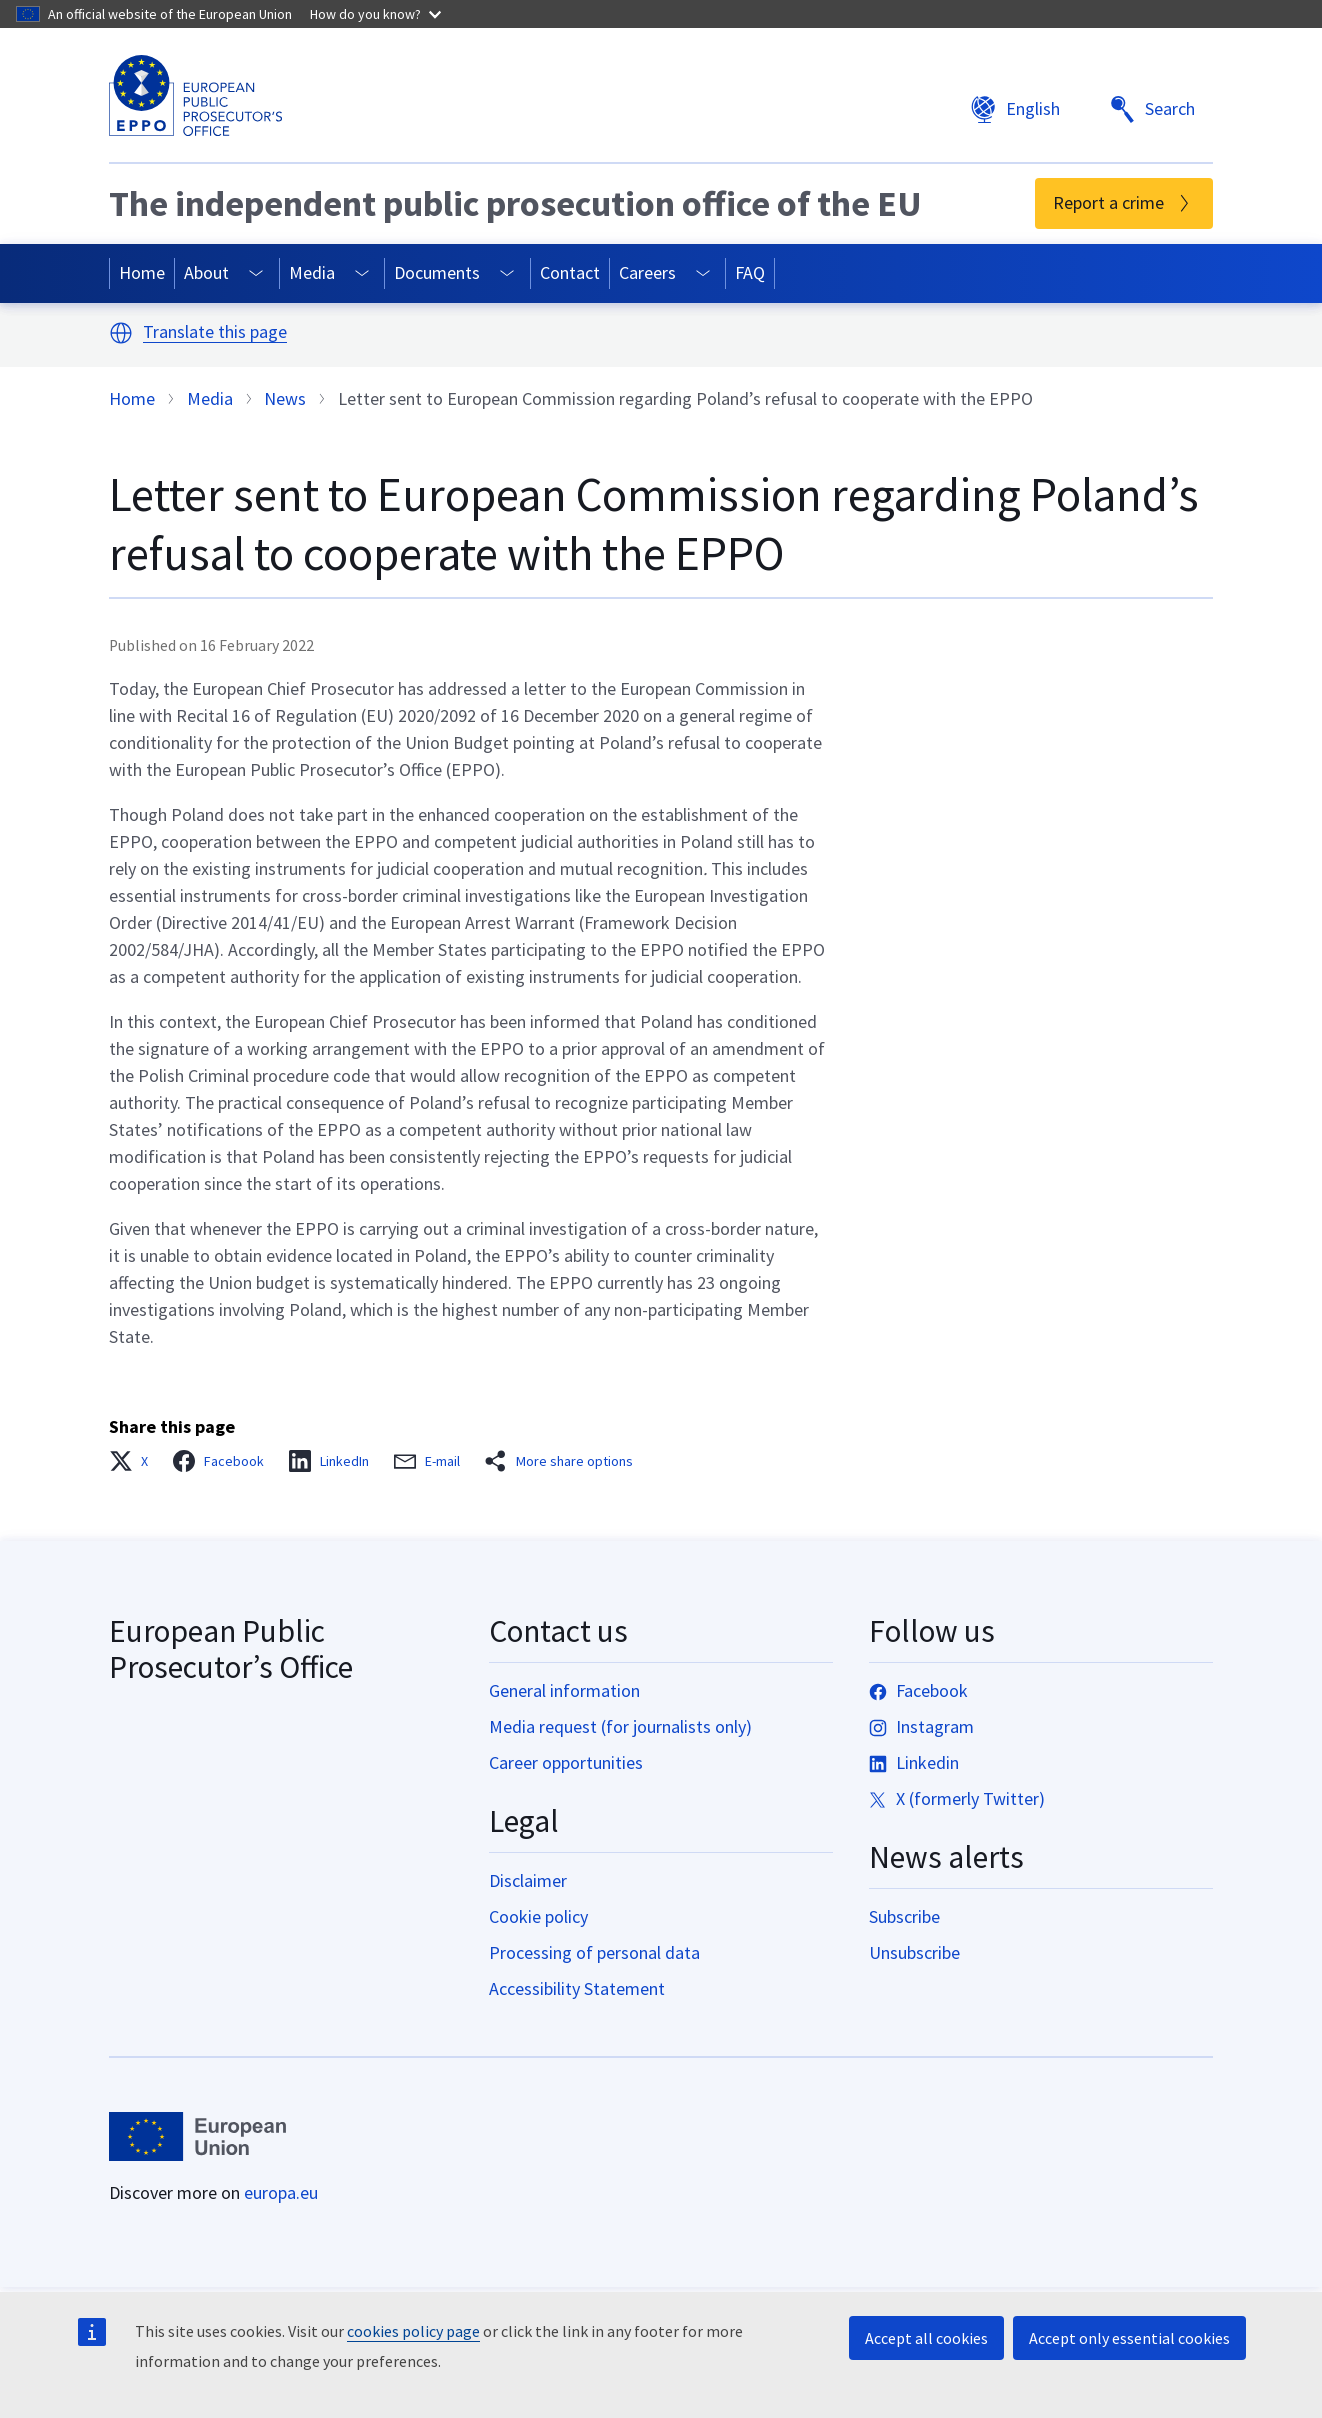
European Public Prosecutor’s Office (231, 1649)
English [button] (1015, 109)
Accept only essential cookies (1129, 2338)
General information (564, 1690)
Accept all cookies (926, 2338)
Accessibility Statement (577, 1988)
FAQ (750, 272)
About (206, 272)
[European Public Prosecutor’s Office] (195, 95)
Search (1152, 109)
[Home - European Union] (197, 2137)
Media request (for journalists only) (620, 1726)
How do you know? (375, 14)
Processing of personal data (594, 1952)
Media (312, 272)
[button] (121, 333)
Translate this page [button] (215, 332)
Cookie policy (538, 1916)
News (285, 398)
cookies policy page (413, 2331)
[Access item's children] (256, 273)
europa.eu (281, 2192)
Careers (647, 272)
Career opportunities (566, 1762)
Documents (437, 272)
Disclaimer (528, 1880)
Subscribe (904, 1916)
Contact (570, 272)
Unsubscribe (914, 1952)
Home (142, 272)
